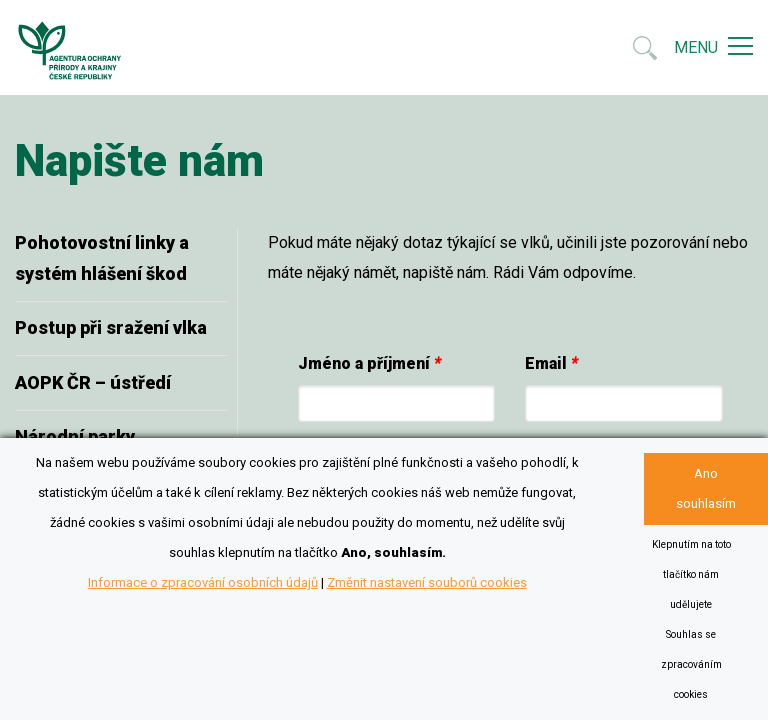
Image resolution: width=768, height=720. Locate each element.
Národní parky (75, 436)
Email (551, 363)
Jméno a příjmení (369, 363)
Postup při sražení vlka (111, 327)
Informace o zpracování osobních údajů (203, 582)
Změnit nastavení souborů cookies (427, 582)
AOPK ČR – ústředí (93, 382)
